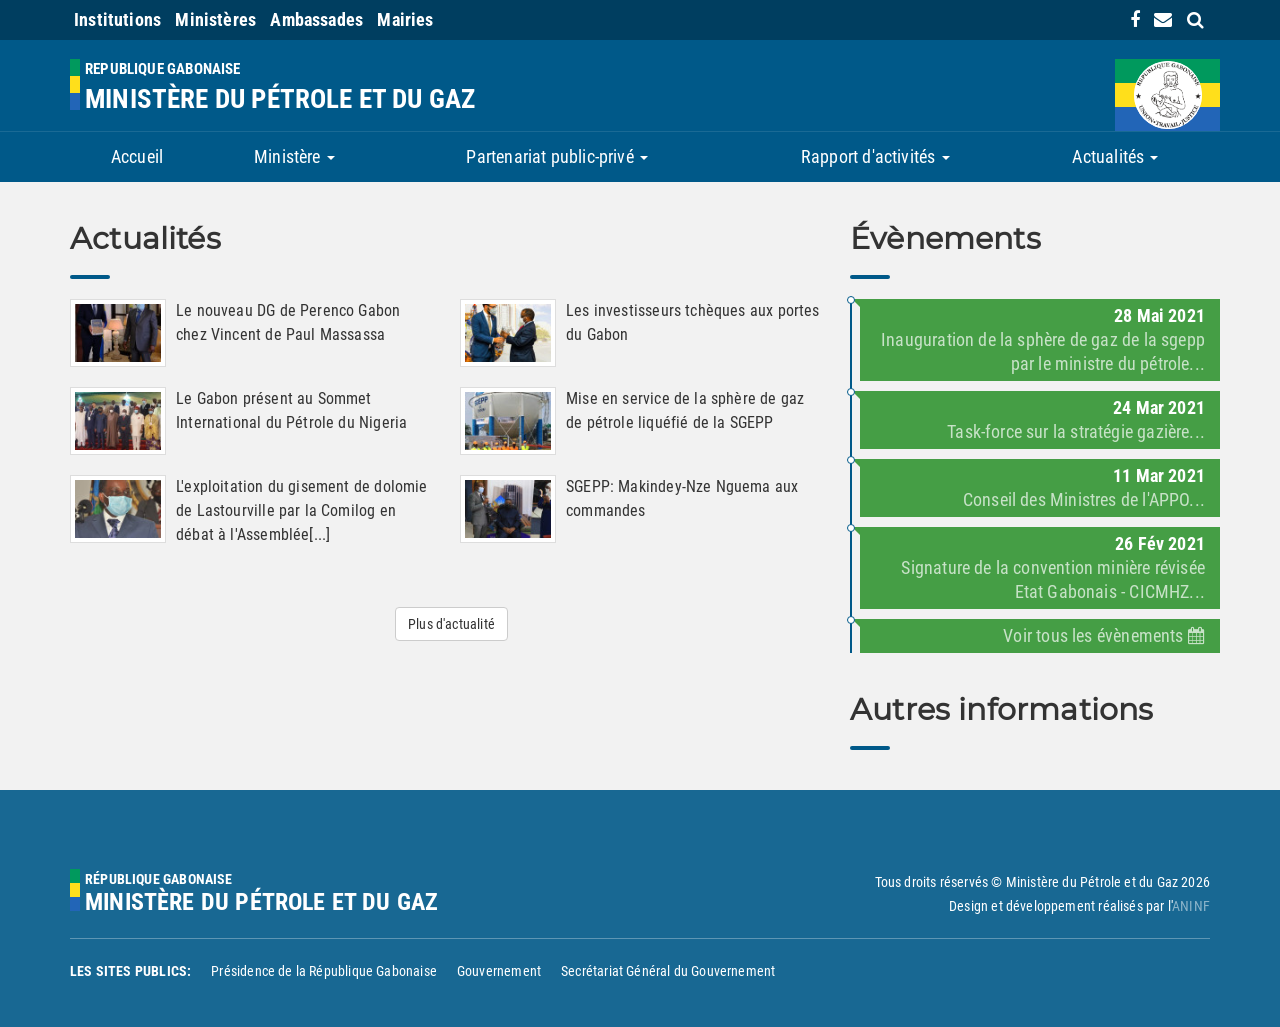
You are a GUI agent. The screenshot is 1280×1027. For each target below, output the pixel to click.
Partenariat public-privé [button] (557, 156)
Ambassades (316, 19)
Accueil (137, 156)
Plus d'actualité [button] (451, 624)
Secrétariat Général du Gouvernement (668, 971)
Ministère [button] (294, 156)
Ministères (215, 19)
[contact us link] (1163, 19)
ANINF (1191, 906)
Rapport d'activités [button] (875, 156)
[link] (1135, 19)
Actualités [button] (1115, 156)
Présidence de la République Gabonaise (324, 971)
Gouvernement (499, 971)
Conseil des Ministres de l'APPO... (1084, 499)
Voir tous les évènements (1104, 635)
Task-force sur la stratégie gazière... (1076, 431)
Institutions (117, 19)
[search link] (1195, 19)
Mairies (405, 19)
